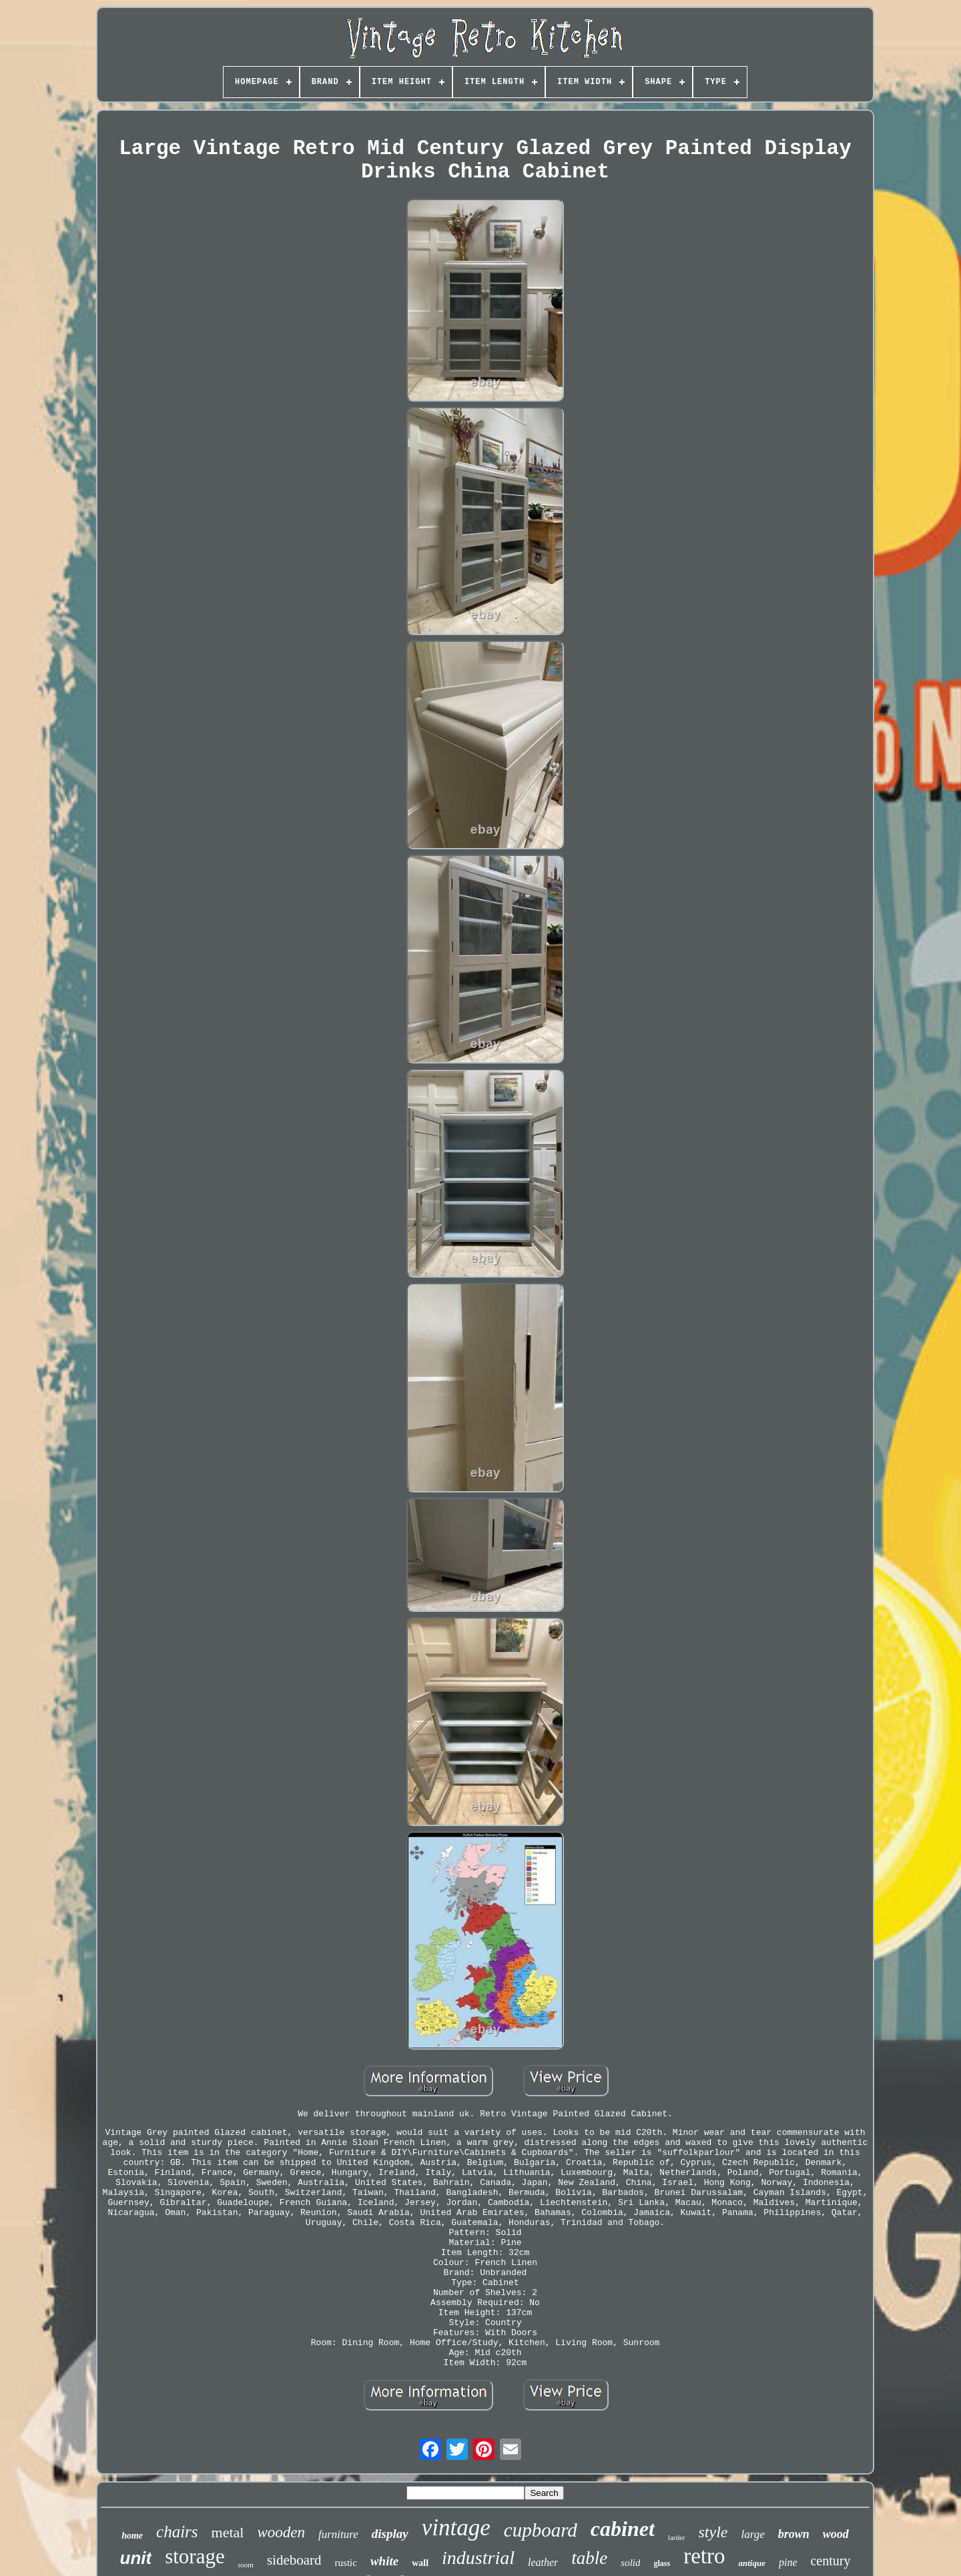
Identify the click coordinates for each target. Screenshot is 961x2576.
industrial (478, 2557)
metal (228, 2532)
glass (661, 2563)
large (752, 2534)
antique (751, 2563)
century (830, 2560)
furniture (338, 2534)
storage (195, 2556)
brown (794, 2534)
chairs (177, 2532)
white (384, 2561)
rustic (346, 2562)
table (589, 2558)
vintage (456, 2528)
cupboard (540, 2530)
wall (420, 2563)
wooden (281, 2532)
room (246, 2565)
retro (704, 2556)
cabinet (623, 2529)
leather (543, 2562)
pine (788, 2562)
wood (836, 2534)
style (713, 2532)
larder (676, 2537)
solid (630, 2562)
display (390, 2534)
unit (136, 2558)
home (132, 2536)
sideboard (294, 2560)
